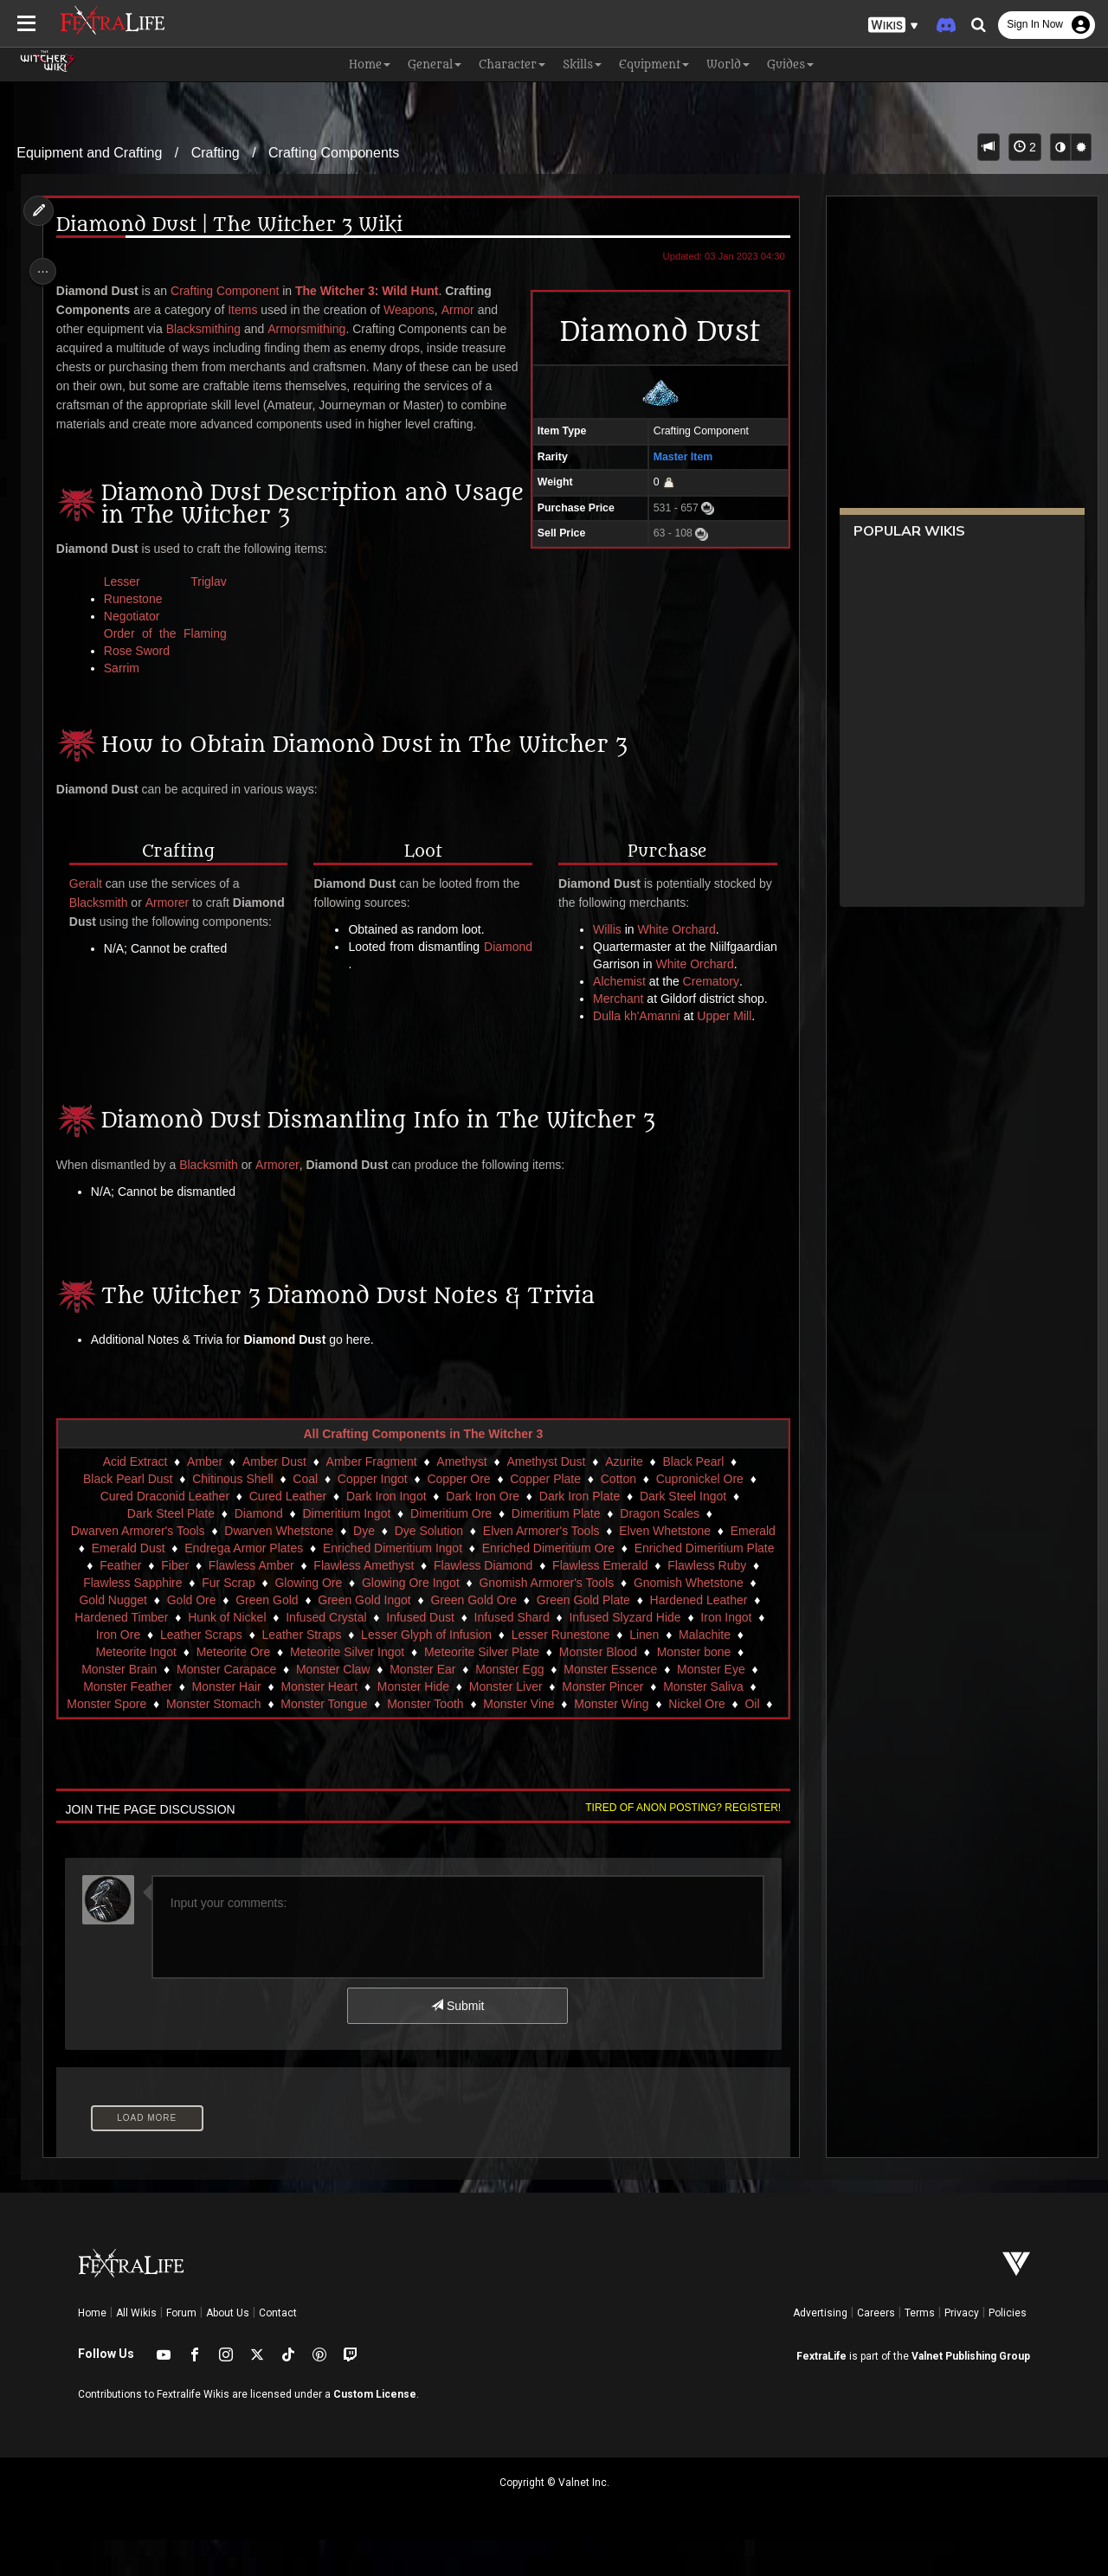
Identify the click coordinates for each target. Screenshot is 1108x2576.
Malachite (704, 1671)
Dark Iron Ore (482, 1532)
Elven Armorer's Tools (540, 1567)
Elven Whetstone (664, 1567)
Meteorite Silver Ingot (346, 1688)
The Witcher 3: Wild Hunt (371, 291)
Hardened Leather (697, 1636)
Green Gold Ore (472, 1636)
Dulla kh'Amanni (634, 1052)
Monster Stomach (222, 1740)
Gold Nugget (112, 1636)
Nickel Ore (705, 1740)
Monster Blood (596, 1688)
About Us (227, 2349)
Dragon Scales (659, 1550)
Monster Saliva (702, 1723)
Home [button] (369, 64)
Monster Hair (225, 1723)
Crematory (708, 1018)
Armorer (172, 921)
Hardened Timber (120, 1654)
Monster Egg (508, 1705)
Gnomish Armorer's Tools (545, 1619)
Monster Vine (527, 1740)
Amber (204, 1498)
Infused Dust (419, 1654)
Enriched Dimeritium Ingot (391, 1584)
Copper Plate (544, 1515)
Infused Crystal (325, 1654)
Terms (920, 2349)
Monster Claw (332, 1705)
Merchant (615, 1035)
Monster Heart (318, 1723)
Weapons (413, 310)
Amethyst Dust (545, 1498)
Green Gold (266, 1636)
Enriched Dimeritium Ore (546, 1584)
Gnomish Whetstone (688, 1619)
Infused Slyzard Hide (624, 1654)
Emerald (751, 1567)
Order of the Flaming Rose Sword (168, 661)
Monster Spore (115, 1740)
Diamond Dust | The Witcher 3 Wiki (234, 225)
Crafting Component (229, 291)
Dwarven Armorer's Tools (136, 1567)
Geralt (90, 902)
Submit (456, 2042)
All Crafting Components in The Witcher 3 (422, 1470)
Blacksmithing (208, 329)
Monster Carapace (225, 1705)
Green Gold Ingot (363, 1636)
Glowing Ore (307, 1619)
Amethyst (460, 1498)
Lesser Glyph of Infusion (425, 1671)
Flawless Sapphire (131, 1619)
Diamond (373, 983)
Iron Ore (117, 1671)
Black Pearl (692, 1498)
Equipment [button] (654, 64)
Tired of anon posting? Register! (676, 1844)
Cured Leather (286, 1532)
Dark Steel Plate (170, 1550)
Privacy (961, 2349)
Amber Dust (274, 1498)
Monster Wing (620, 1740)
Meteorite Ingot (134, 1688)
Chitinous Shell (231, 1515)
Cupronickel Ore (698, 1515)
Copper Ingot (372, 1515)
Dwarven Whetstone (277, 1567)
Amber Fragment (370, 1498)
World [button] (728, 64)
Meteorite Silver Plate (480, 1688)
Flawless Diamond (482, 1602)
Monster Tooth (434, 1740)
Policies (1008, 2349)
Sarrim (126, 687)
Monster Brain (118, 1705)
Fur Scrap (227, 1619)
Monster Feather (126, 1723)
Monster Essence (609, 1705)
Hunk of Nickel (226, 1654)
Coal (304, 1515)
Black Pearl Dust (126, 1515)
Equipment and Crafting (89, 152)
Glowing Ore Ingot (410, 1619)
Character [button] (512, 64)
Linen (643, 1671)
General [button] (434, 64)
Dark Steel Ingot (682, 1532)
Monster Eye (710, 1705)
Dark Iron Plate (578, 1532)
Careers (876, 2349)
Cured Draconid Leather (163, 1532)
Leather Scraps (200, 1671)
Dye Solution (427, 1567)
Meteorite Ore (232, 1688)
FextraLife (821, 2392)
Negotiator (136, 635)
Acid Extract (133, 1498)
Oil (760, 1740)
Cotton (617, 1515)
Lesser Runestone (560, 1671)
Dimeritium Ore (450, 1550)
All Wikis (136, 2349)
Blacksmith (103, 921)
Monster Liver (504, 1723)
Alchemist (616, 1018)
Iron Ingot (724, 1654)
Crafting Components (333, 152)
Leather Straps (300, 1671)
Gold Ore (190, 1636)
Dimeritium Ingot (345, 1550)
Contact (278, 2349)
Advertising (820, 2349)
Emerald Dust (127, 1584)
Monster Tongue (332, 1740)
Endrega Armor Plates (243, 1584)
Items (247, 310)
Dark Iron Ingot (385, 1532)
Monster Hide (412, 1723)
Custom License (374, 2431)
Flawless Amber (250, 1602)
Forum (181, 2349)
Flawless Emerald (599, 1602)
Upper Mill (721, 1052)
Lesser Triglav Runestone (168, 609)
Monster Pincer (601, 1723)
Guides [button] (790, 64)
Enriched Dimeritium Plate (703, 1584)
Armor (462, 310)
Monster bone (692, 1688)
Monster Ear (421, 1705)
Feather (119, 1602)
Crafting (215, 152)
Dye (363, 1567)
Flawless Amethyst (362, 1602)
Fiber (174, 1602)
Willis (604, 948)
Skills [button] (582, 64)
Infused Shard (510, 1654)
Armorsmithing (312, 329)
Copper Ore (457, 1515)
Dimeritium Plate (555, 1550)
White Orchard (673, 948)
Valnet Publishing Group (971, 2392)
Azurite (623, 1498)
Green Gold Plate (581, 1636)
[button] (893, 25)
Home (92, 2349)
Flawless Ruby (706, 1602)
